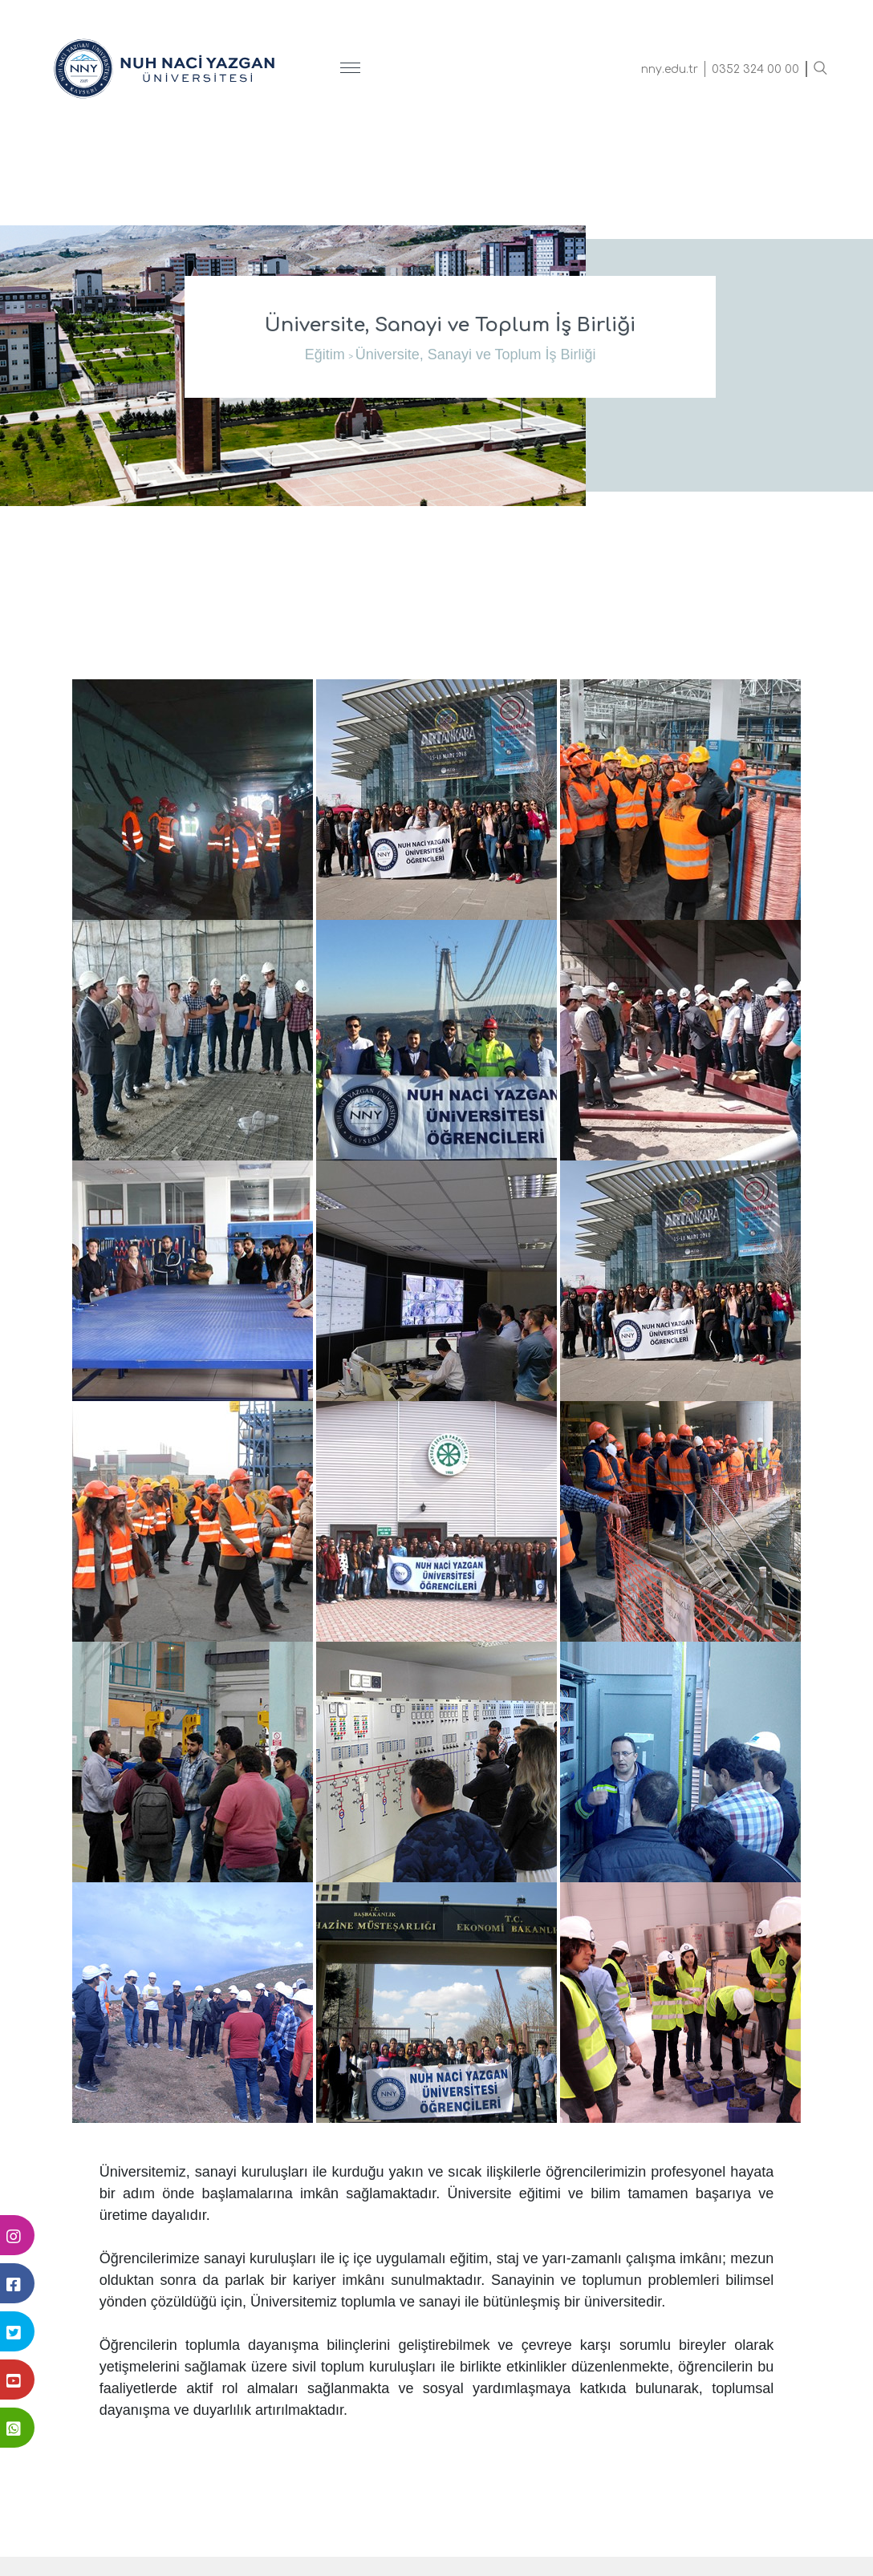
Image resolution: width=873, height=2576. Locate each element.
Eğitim (325, 354)
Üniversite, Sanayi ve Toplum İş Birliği (475, 354)
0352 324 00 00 (755, 69)
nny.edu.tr (669, 69)
